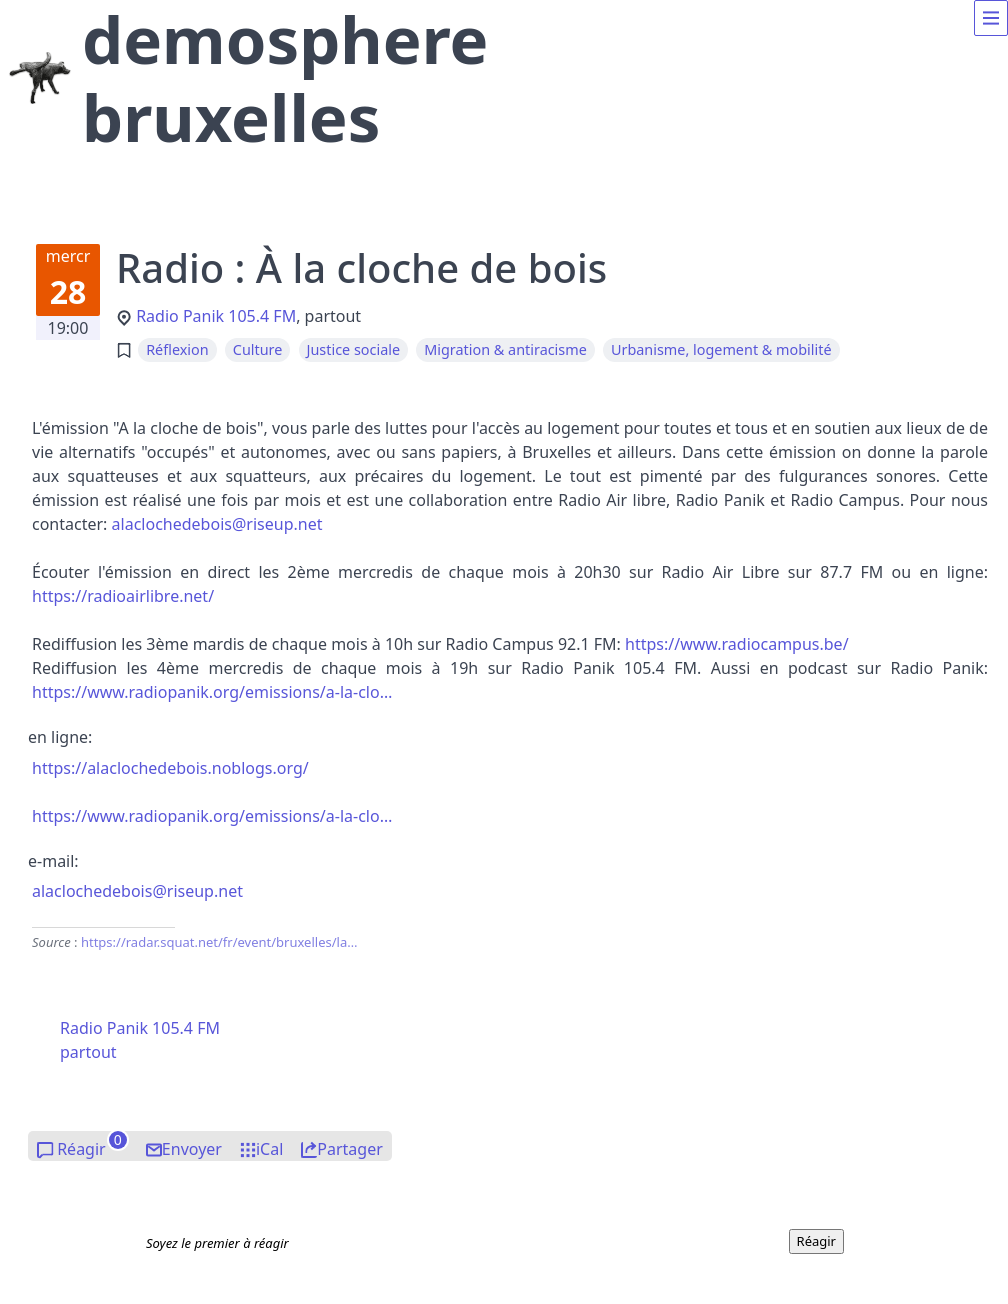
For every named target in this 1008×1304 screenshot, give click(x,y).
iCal (269, 1149)
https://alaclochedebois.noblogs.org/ (170, 768)
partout (88, 1052)
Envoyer (192, 1149)
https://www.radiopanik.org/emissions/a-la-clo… (212, 692)
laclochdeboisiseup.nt (217, 524)
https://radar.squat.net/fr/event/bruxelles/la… (219, 942)
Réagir (81, 1149)
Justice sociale (354, 349)
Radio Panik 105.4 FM (216, 316)
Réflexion (177, 349)
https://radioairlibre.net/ (123, 596)
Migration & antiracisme (505, 349)
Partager (350, 1149)
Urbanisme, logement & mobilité (721, 349)
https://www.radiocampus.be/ (737, 644)
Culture (258, 349)
